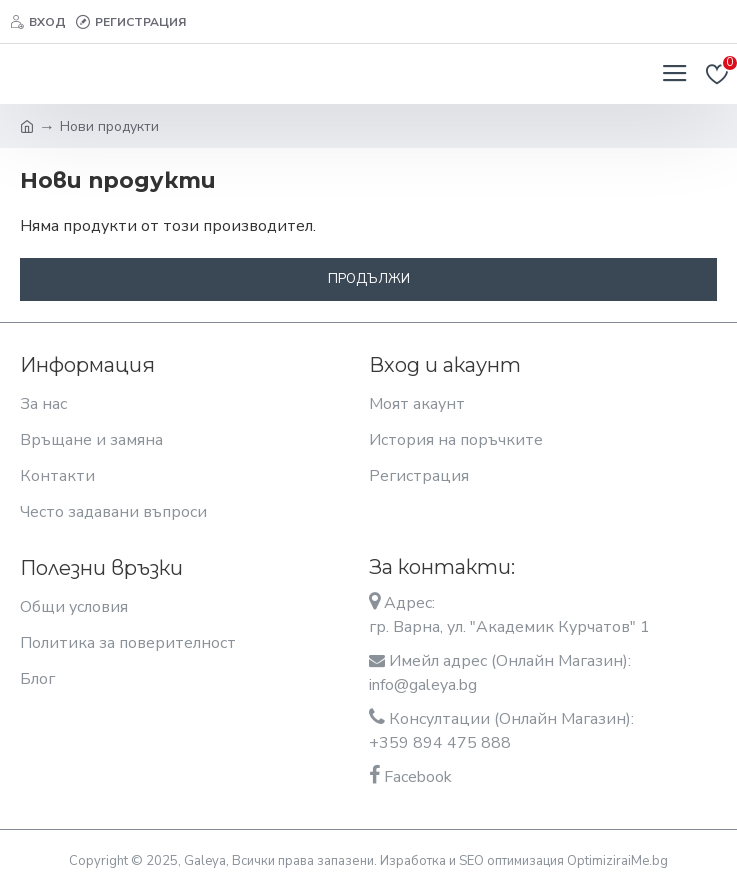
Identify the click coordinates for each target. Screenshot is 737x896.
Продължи (369, 279)
